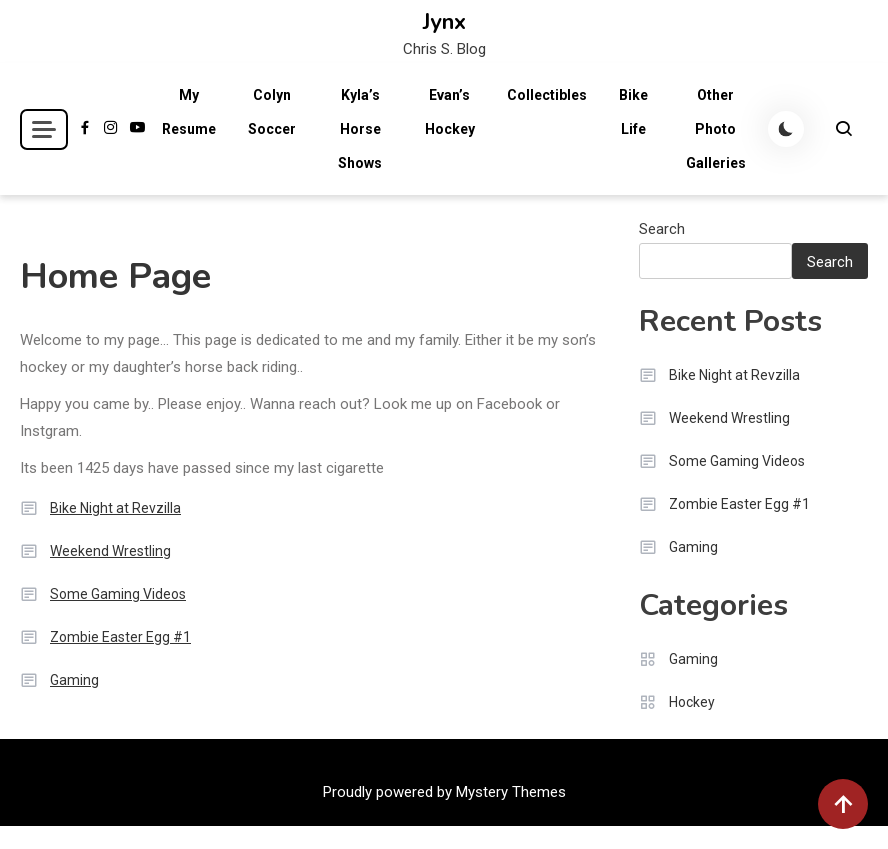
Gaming (74, 680)
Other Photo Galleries (716, 129)
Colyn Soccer (272, 112)
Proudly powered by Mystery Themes (444, 792)
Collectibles (547, 95)
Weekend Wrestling (110, 551)
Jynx (444, 22)
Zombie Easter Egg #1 (120, 637)
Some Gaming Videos (118, 594)
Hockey (692, 702)
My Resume (189, 112)
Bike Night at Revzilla (115, 508)
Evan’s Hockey (450, 112)
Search (662, 229)
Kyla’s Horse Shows (360, 129)
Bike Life (633, 112)
